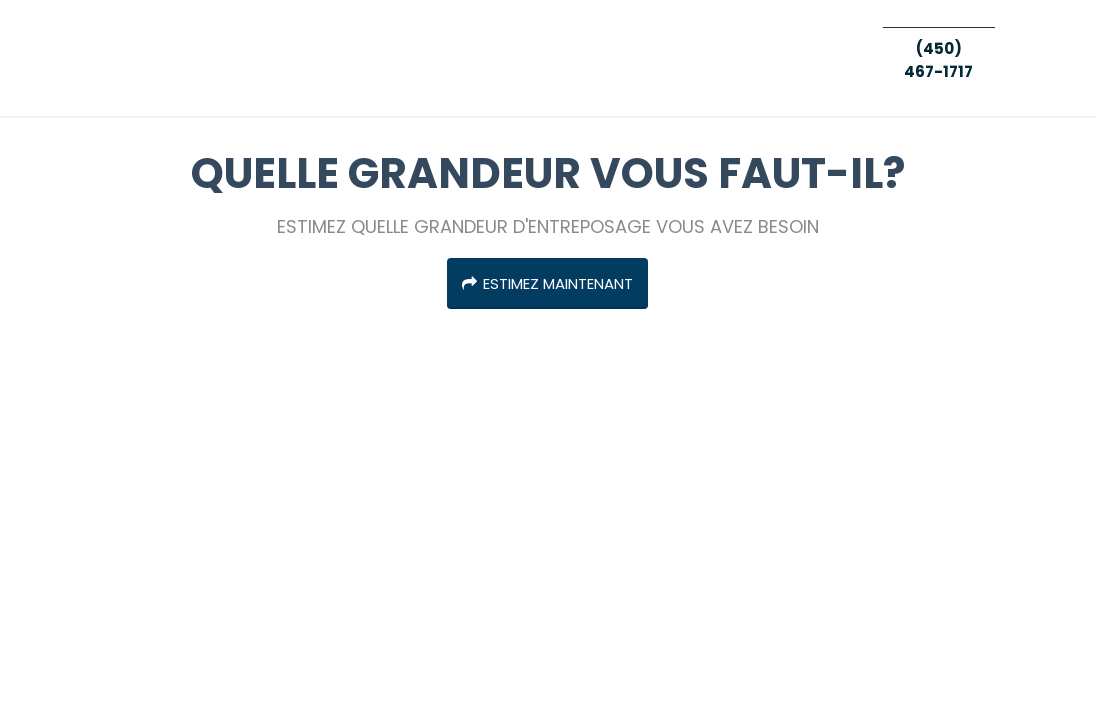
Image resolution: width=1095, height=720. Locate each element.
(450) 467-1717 (938, 60)
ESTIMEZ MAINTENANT (547, 283)
